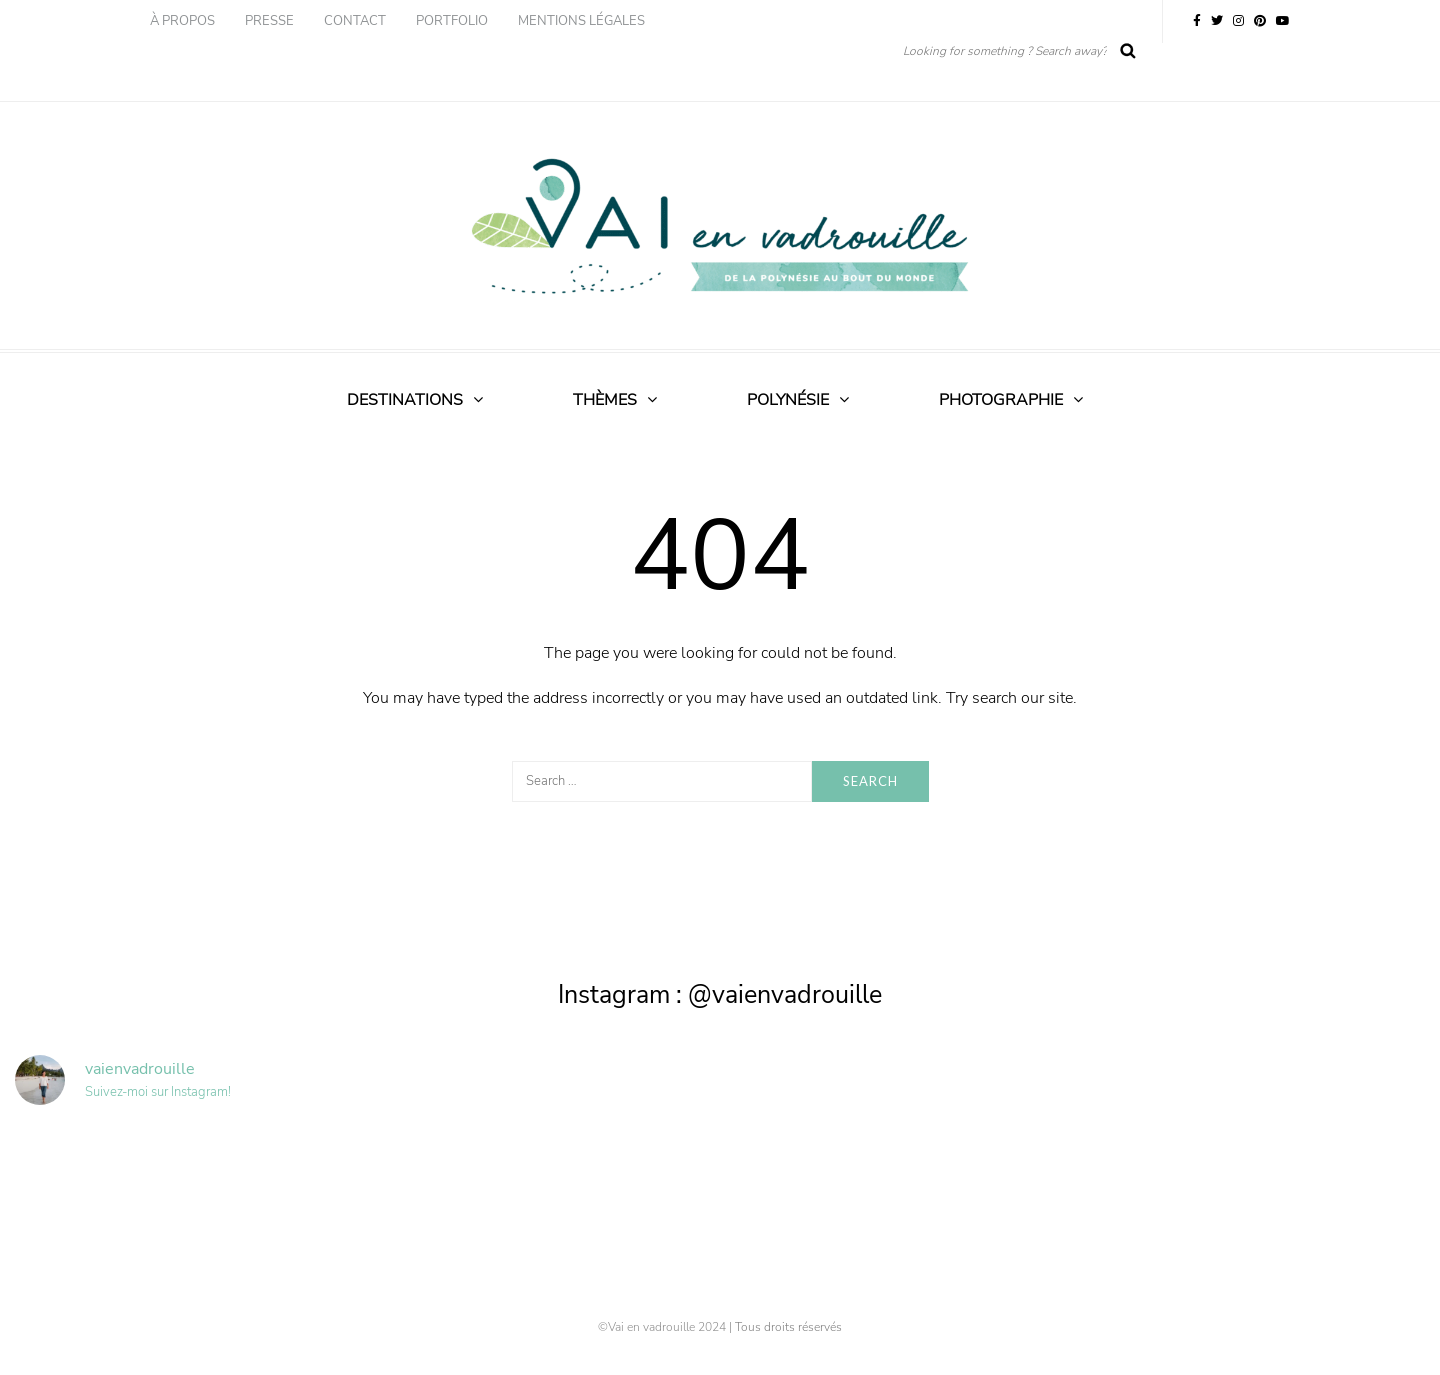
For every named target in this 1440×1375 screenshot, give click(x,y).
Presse (269, 21)
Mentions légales (581, 21)
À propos (182, 21)
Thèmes (605, 400)
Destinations (405, 400)
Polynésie (788, 400)
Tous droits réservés (788, 1327)
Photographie (1001, 400)
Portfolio (452, 21)
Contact (355, 21)
